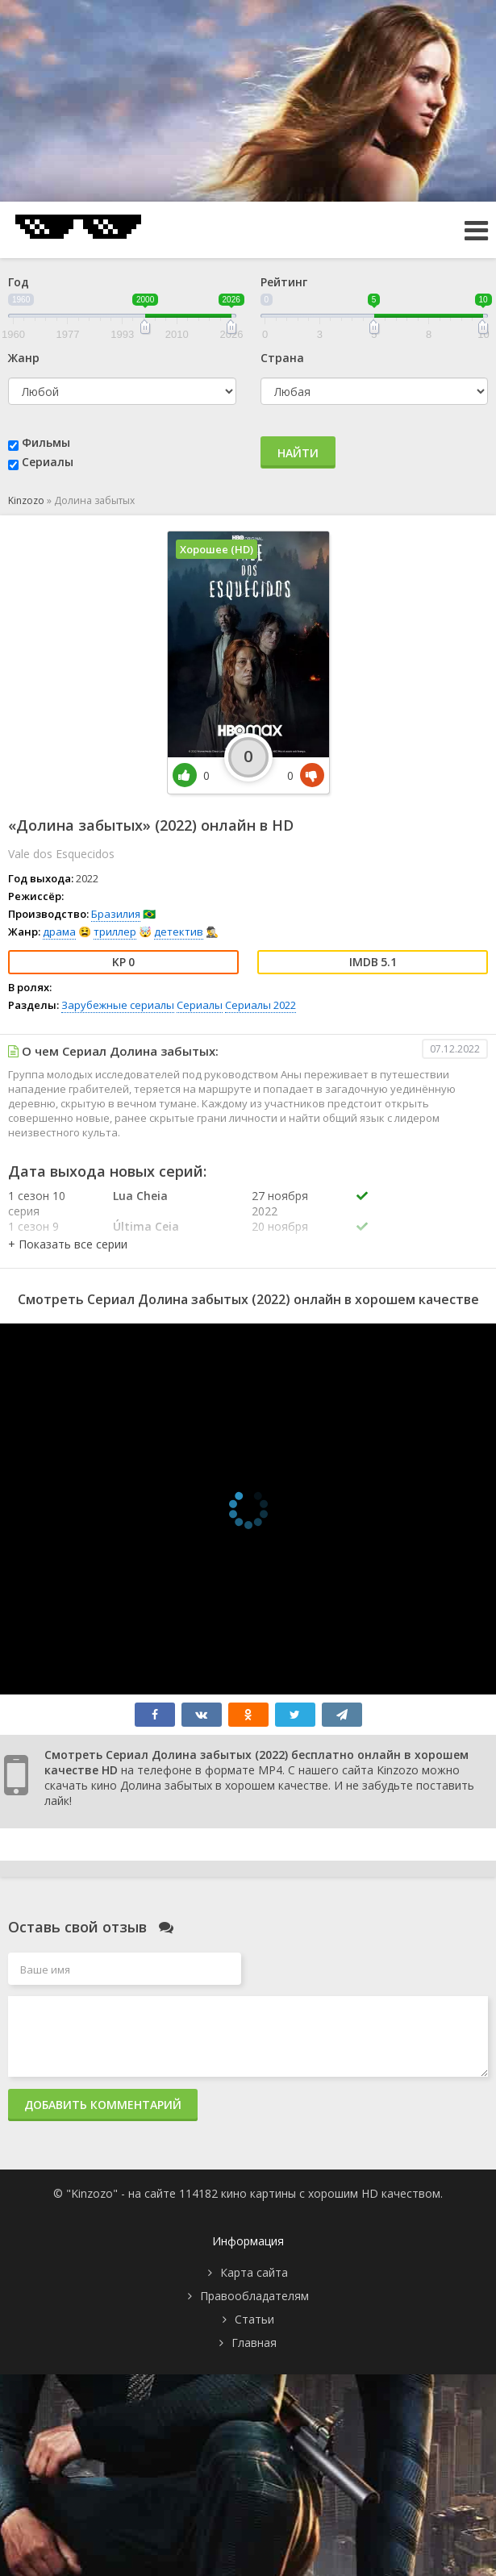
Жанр (24, 357)
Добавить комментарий (102, 2104)
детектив (178, 931)
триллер (115, 931)
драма (59, 931)
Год (18, 282)
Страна (282, 357)
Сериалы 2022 (260, 1005)
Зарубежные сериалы (117, 1005)
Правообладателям (254, 2295)
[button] (67, 1244)
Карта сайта (254, 2272)
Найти (298, 453)
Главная (254, 2342)
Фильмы (46, 442)
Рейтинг (284, 282)
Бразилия (115, 914)
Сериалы (47, 461)
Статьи (254, 2319)
